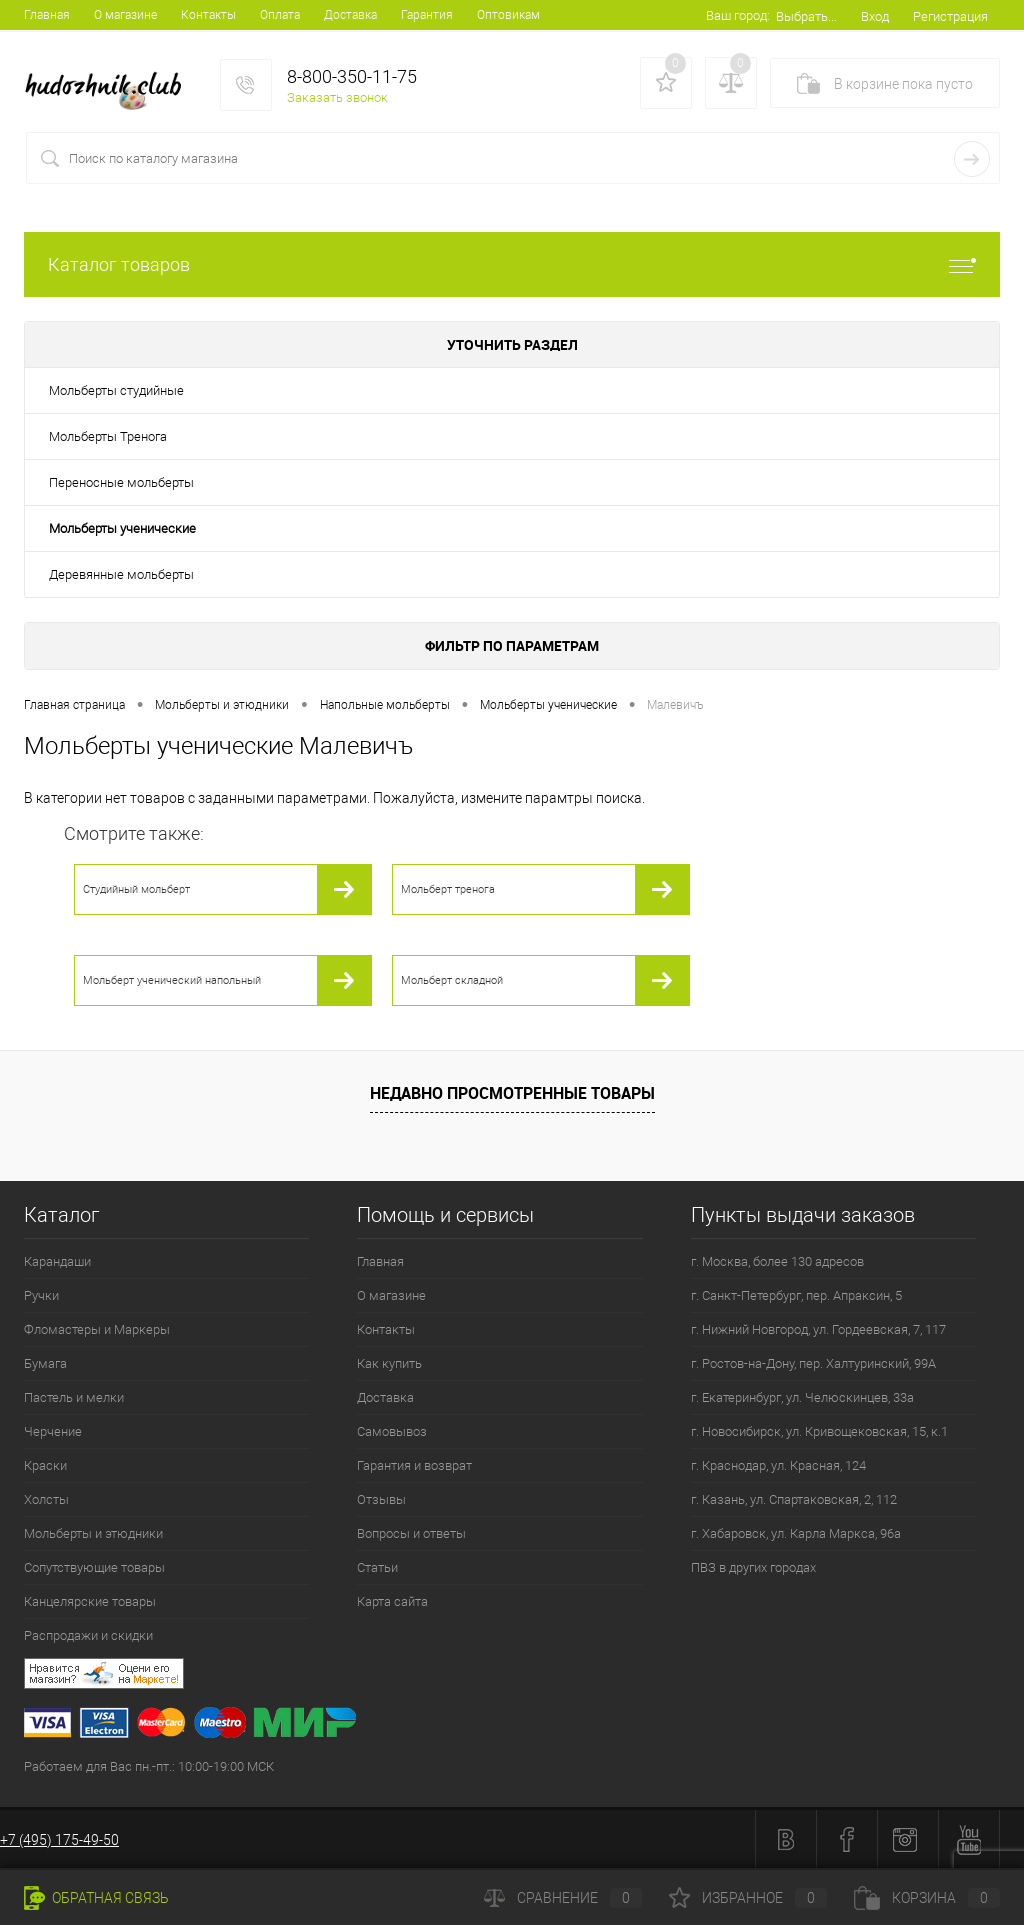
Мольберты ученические (122, 528)
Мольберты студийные (116, 390)
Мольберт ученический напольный (172, 980)
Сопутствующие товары (94, 1567)
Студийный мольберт (136, 889)
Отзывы (381, 1499)
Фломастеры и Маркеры (97, 1329)
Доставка (350, 15)
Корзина (927, 1898)
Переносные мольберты (121, 482)
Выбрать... (806, 16)
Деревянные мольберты (121, 574)
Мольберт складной (452, 980)
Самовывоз (392, 1431)
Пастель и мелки (74, 1397)
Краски (45, 1465)
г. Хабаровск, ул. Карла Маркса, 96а (796, 1533)
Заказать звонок (337, 97)
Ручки (41, 1295)
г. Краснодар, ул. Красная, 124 (778, 1465)
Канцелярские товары (90, 1601)
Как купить (389, 1363)
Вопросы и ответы (411, 1533)
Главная (47, 15)
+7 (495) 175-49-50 (59, 1840)
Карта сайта (392, 1601)
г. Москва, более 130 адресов (777, 1261)
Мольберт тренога (448, 889)
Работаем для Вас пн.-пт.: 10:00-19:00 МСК (149, 1766)
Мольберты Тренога (108, 436)
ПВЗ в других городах (753, 1567)
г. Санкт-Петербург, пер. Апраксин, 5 (796, 1295)
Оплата (280, 15)
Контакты (208, 15)
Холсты (46, 1499)
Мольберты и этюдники (93, 1533)
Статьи (377, 1567)
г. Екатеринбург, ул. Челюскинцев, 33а (802, 1397)
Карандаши (57, 1261)
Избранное (748, 1898)
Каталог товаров (512, 264)
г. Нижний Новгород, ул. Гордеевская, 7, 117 (818, 1329)
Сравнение (563, 1898)
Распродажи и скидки (88, 1635)
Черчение (53, 1431)
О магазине (125, 15)
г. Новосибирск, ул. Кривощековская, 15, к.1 (819, 1431)
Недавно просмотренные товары (512, 1093)
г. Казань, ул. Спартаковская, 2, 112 (794, 1499)
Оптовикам (508, 15)
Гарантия (427, 15)
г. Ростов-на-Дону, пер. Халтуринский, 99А (813, 1363)
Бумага (45, 1363)
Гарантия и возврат (414, 1465)
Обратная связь (96, 1898)
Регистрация (950, 16)
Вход (875, 16)
